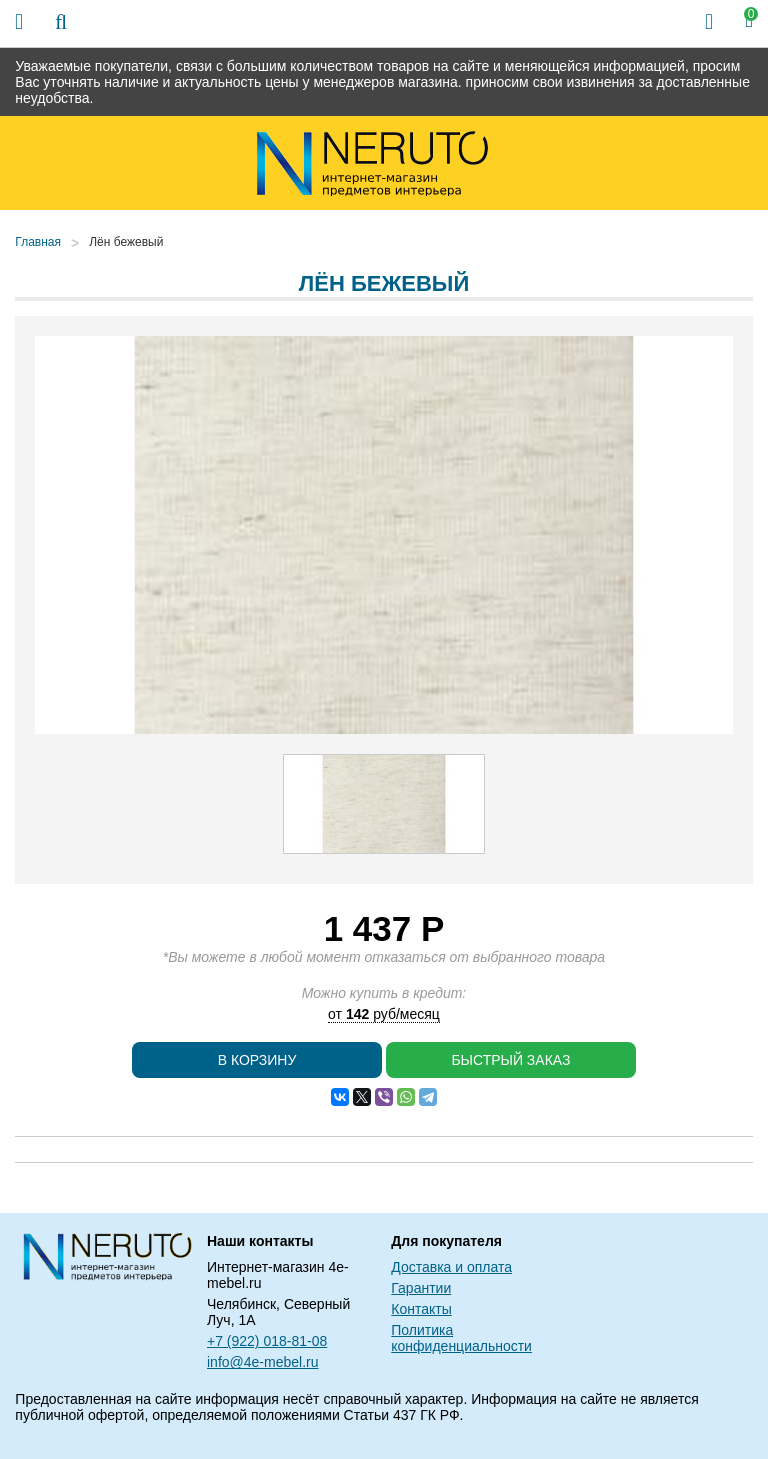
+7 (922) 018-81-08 (267, 1341)
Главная (38, 242)
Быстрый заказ (510, 1060)
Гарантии (421, 1288)
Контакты (421, 1309)
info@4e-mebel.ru (263, 1362)
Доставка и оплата (451, 1267)
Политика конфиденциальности (461, 1338)
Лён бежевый (126, 242)
